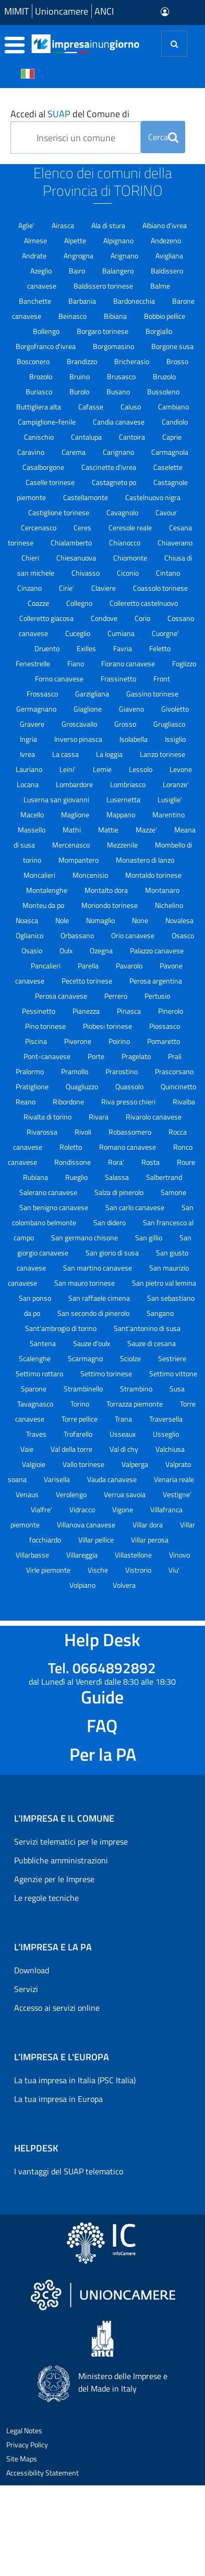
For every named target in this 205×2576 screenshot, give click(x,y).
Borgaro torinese (103, 331)
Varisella (57, 1479)
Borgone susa (172, 346)
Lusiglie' (170, 799)
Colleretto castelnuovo (144, 603)
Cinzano (30, 587)
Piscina (37, 1041)
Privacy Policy (27, 2444)
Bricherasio (132, 361)
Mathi (72, 829)
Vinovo (179, 1554)
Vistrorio (139, 1569)
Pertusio (157, 995)
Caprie (172, 436)
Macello (32, 814)
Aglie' (27, 225)
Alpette (76, 240)
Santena (43, 1343)
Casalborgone (44, 467)
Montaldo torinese (153, 874)
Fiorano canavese (128, 663)
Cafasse (91, 406)
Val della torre (72, 1448)
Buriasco (40, 391)
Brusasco (122, 376)
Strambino (137, 1388)
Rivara (99, 1116)
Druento (47, 648)
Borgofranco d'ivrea (46, 346)
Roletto (71, 1146)
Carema (74, 451)
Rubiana (36, 1177)
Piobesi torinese (108, 1026)
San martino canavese (98, 1267)
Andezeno (166, 240)
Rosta (151, 1161)
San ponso (36, 1297)
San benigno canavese (54, 1207)
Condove (105, 618)
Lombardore (75, 784)
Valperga (136, 1464)
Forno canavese (60, 678)
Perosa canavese (62, 995)
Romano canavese (128, 1146)
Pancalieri (46, 965)
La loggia (110, 754)
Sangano (160, 1313)
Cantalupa (87, 436)
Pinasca (129, 1010)
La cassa (66, 754)
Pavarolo (130, 965)
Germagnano (37, 708)
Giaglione (88, 708)
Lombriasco (128, 784)
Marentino (168, 814)
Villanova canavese (87, 1524)
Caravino (31, 451)
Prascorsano (174, 1071)
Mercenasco (71, 844)
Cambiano (173, 406)
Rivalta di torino (48, 1116)
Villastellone (134, 1554)
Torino (80, 1403)
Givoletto (175, 708)
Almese (36, 240)
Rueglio (77, 1177)
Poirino (119, 1041)
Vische (99, 1569)
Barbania (83, 300)
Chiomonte (131, 557)
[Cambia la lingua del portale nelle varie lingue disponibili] (28, 73)
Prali (175, 1056)
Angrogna (79, 255)
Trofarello (79, 1433)
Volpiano (83, 1584)
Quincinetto (178, 1086)
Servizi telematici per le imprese (71, 1841)
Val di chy (125, 1448)
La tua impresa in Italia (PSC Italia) (75, 2080)
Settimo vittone (173, 1373)
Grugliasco (169, 723)
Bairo (78, 270)
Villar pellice (96, 1539)
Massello (32, 829)
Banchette (36, 300)
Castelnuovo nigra (152, 497)
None (141, 920)
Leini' (68, 769)
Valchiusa (170, 1448)
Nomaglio (101, 920)
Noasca (28, 920)
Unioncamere (61, 11)
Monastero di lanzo (145, 859)
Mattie (109, 829)
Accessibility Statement (42, 2472)
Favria (123, 648)
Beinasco (73, 315)
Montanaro (162, 890)
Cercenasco (39, 527)
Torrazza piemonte (135, 1403)
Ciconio (128, 572)
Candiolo (175, 421)
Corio (143, 618)
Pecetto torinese (88, 980)
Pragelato (137, 1056)
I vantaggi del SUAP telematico (68, 2171)
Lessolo (141, 769)
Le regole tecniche (46, 1897)
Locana (28, 784)
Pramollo (75, 1071)
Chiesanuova (77, 557)
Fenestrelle (34, 663)
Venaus (28, 1494)
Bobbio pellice (164, 315)
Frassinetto (119, 678)
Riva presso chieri (129, 1101)
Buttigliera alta (39, 406)
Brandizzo (83, 361)
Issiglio (175, 738)
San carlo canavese (135, 1207)
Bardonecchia (134, 300)
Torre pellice (80, 1418)
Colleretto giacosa (47, 618)
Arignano (125, 255)
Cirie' (67, 587)
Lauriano (30, 769)
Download (31, 1970)
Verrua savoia (125, 1494)
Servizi (26, 1989)
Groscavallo (80, 723)
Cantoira (133, 436)
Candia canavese (119, 421)
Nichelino (169, 905)
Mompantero (79, 859)
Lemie (103, 769)
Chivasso (86, 572)
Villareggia (82, 1554)
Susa (177, 1388)
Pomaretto (163, 1041)
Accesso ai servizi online (57, 2007)
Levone (181, 769)
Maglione (76, 814)
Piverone (78, 1041)
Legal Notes (24, 2430)
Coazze (39, 603)
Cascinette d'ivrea (109, 467)
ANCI (104, 11)
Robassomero (130, 1131)
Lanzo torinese (162, 754)
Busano (118, 391)
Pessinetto (39, 1010)
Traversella (166, 1418)
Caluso (131, 406)
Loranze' (176, 784)
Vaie (27, 1448)
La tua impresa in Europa (58, 2099)
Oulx (66, 950)
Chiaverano (175, 542)
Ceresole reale (130, 527)
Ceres (83, 527)
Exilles (87, 648)
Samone (173, 1192)
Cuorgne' (165, 633)
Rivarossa (43, 1131)
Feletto (160, 648)
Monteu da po (44, 905)
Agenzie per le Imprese (54, 1879)
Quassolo (130, 1086)
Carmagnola (169, 451)
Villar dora (148, 1524)
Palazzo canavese (157, 950)
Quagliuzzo (83, 1086)
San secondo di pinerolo (94, 1313)
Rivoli (84, 1131)
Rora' (117, 1161)
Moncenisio (91, 874)
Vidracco (83, 1509)
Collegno (80, 603)
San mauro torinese (85, 1282)
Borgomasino (114, 346)
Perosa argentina (155, 980)
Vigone (123, 1509)
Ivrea (28, 754)
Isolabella (134, 738)
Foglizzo (184, 663)
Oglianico (30, 935)
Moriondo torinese (110, 905)
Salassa (117, 1177)
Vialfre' (42, 1509)
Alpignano (119, 240)
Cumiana (121, 633)
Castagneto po (115, 482)
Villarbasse (33, 1554)
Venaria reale (174, 1479)
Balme (160, 285)
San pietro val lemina (164, 1282)
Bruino (80, 376)
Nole (62, 920)
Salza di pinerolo (119, 1192)
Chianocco (125, 542)
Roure (186, 1161)
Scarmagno (86, 1358)
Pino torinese (46, 1026)
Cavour (166, 512)
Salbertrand (164, 1177)
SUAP (58, 114)
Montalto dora (107, 890)
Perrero (116, 995)
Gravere (33, 723)
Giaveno (132, 708)
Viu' (173, 1569)
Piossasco (164, 1026)
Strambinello (84, 1388)
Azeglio (41, 270)
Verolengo (72, 1494)
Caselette (168, 467)
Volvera (124, 1584)
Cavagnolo (123, 512)
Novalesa (179, 920)
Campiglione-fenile (47, 421)
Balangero (118, 270)
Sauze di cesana (151, 1343)
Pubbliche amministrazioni (61, 1860)
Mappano (121, 814)
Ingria (29, 738)
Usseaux (123, 1433)
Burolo (80, 391)
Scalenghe (35, 1358)
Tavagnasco (36, 1403)
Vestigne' (177, 1494)
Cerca (163, 137)
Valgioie (34, 1464)
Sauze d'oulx (92, 1343)
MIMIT (16, 11)
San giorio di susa (113, 1252)
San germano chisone (85, 1237)
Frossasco (43, 693)
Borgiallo (159, 331)
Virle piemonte (49, 1569)
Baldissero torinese (104, 285)
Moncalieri (40, 874)
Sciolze (131, 1358)
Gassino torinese (152, 693)
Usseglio (166, 1433)
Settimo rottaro (40, 1373)
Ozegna (102, 950)
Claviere (104, 587)
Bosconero (34, 361)
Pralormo (30, 1071)
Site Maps (21, 2458)
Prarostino (122, 1071)
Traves (37, 1433)
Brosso (177, 361)
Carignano (119, 451)
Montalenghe (47, 890)
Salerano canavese (49, 1192)
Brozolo (41, 376)
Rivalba (184, 1101)
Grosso (126, 723)
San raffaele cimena (99, 1297)
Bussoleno (163, 391)
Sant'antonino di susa (147, 1328)
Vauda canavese (112, 1479)
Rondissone (73, 1161)
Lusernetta (124, 799)
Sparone (34, 1388)
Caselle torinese (51, 482)
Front (161, 678)
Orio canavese (133, 935)
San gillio (149, 1237)
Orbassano (78, 935)
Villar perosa (149, 1539)
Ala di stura (109, 225)
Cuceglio (78, 633)
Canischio (39, 436)
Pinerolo (170, 1010)
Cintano (168, 572)
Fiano (76, 663)
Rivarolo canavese (154, 1116)
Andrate (35, 255)
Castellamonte (86, 497)
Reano (26, 1101)
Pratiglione (33, 1086)
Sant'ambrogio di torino (61, 1328)
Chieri (31, 557)
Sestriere (172, 1358)
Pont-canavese (47, 1056)
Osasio (32, 950)
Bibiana (116, 315)
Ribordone (69, 1101)
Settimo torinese (107, 1373)
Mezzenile (123, 844)
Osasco (183, 935)
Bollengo (47, 331)
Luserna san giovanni (57, 799)
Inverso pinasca (79, 738)
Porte (97, 1056)
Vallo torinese (84, 1464)
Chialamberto (72, 542)
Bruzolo (164, 376)
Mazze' (147, 829)
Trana (124, 1418)
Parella (89, 965)
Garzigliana (93, 693)
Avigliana (169, 255)
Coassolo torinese (160, 587)
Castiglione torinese (59, 512)
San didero (110, 1222)
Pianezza (87, 1010)
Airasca (64, 225)
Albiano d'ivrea (164, 225)
